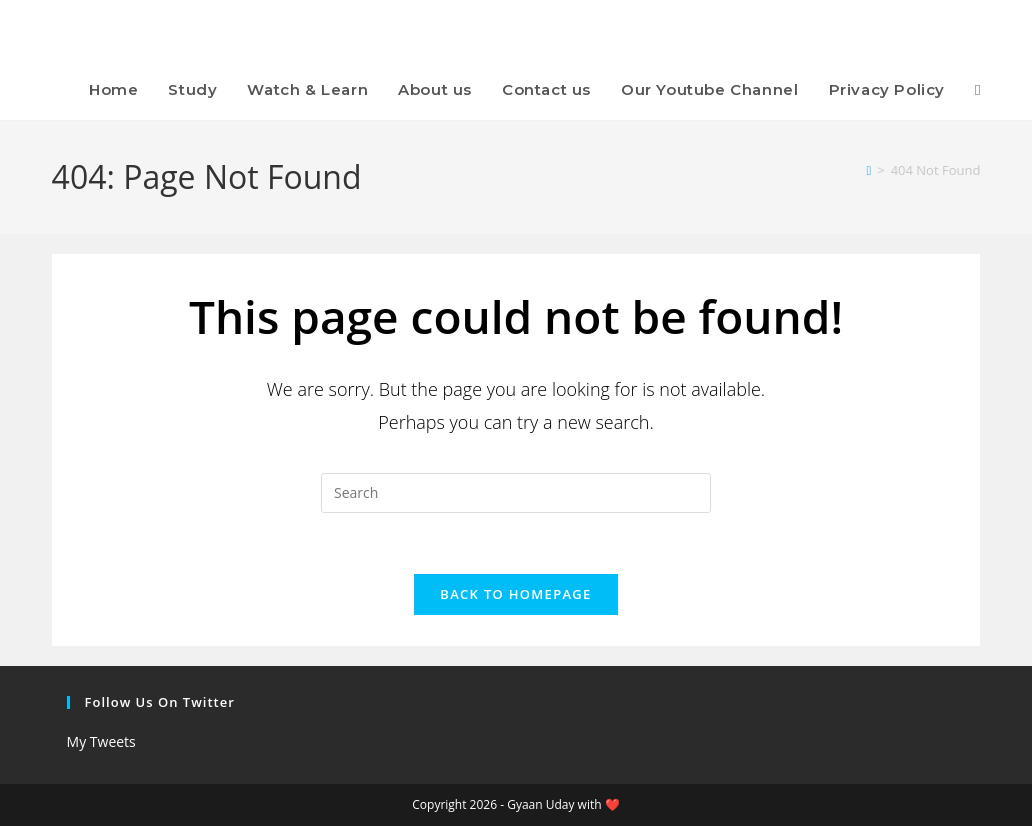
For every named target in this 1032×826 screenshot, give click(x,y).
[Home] (868, 170)
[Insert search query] (516, 493)
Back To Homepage (515, 594)
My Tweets (101, 741)
